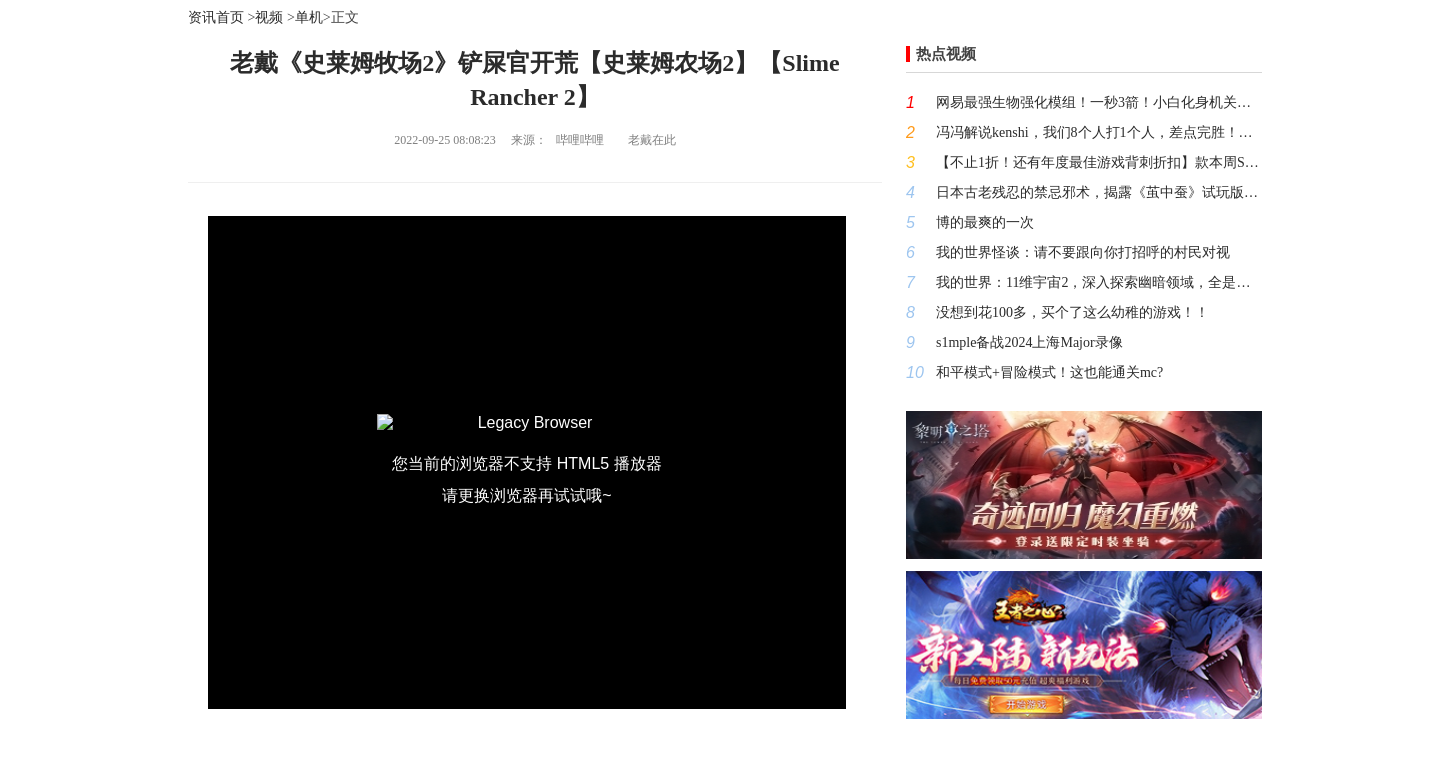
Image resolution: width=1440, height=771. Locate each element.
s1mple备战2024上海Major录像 (1029, 342)
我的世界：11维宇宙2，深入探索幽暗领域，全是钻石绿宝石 (1099, 282)
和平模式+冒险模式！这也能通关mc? (1049, 372)
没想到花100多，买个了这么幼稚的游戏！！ (1072, 312)
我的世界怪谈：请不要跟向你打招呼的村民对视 (1083, 252)
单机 (309, 17)
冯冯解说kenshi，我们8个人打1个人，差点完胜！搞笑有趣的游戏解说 (1099, 132)
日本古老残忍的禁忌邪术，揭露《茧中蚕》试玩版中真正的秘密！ (1099, 192)
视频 (269, 17)
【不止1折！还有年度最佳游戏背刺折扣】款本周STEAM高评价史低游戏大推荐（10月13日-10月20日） (1099, 162)
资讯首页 (216, 17)
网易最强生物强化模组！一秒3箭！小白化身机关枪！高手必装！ (1099, 102)
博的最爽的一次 (985, 222)
